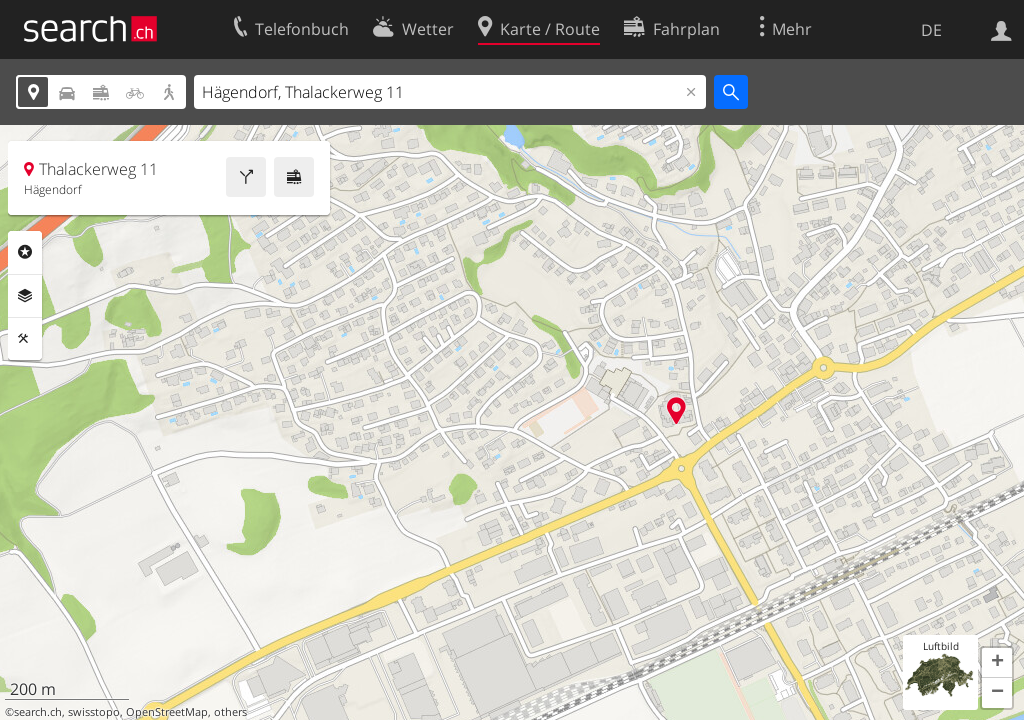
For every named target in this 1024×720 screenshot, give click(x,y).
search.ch (38, 712)
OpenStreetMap (167, 712)
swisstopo (94, 712)
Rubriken (25, 252)
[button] (997, 663)
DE (931, 30)
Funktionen (25, 339)
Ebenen (25, 296)
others (230, 712)
